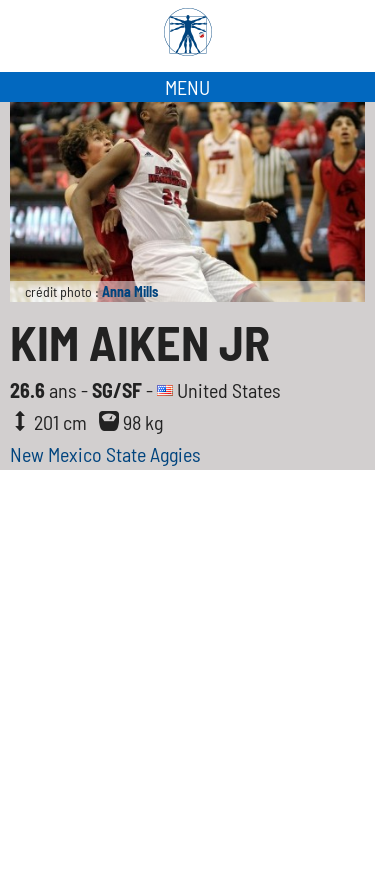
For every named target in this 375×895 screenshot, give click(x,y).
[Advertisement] (187, 667)
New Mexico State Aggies (105, 454)
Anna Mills (130, 291)
